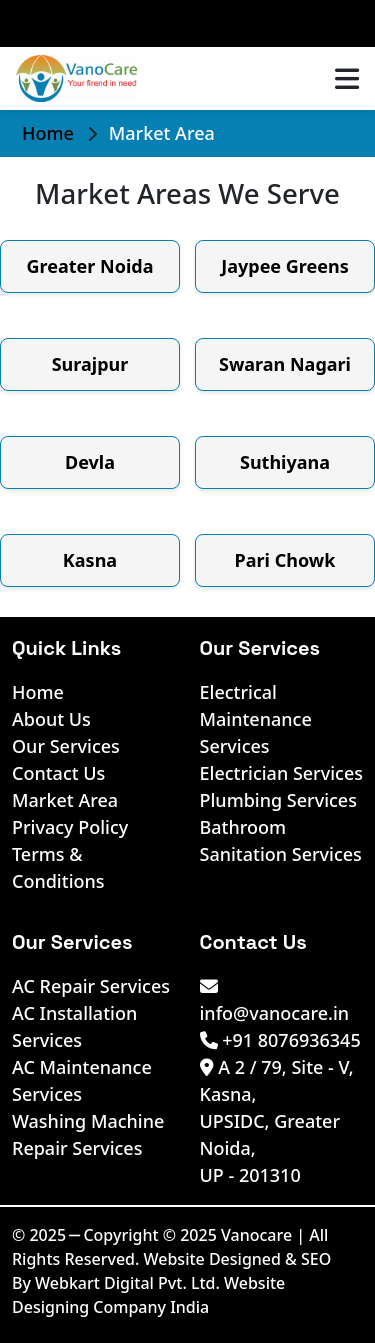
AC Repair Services (91, 986)
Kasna (90, 560)
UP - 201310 (250, 1175)
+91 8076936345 (280, 1040)
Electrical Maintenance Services (256, 719)
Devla (90, 462)
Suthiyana (285, 462)
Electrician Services (282, 773)
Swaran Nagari (285, 364)
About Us (51, 719)
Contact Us (58, 773)
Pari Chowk (285, 560)
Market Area (65, 800)
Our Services (66, 746)
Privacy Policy (70, 827)
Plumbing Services (278, 800)
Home (50, 133)
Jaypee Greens (285, 266)
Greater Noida (90, 266)
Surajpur (90, 364)
